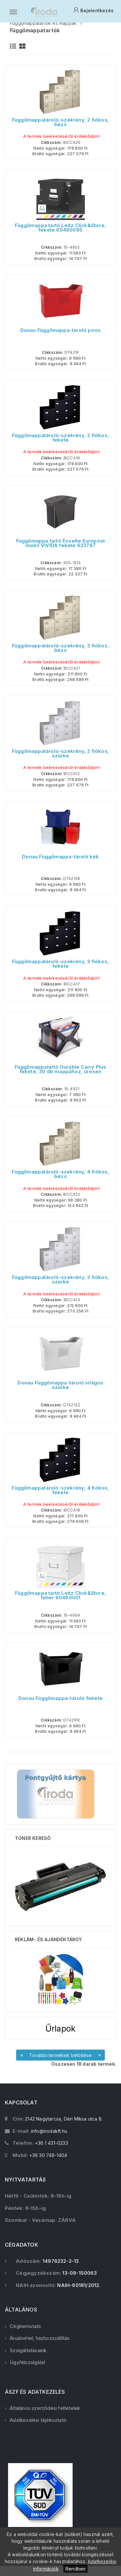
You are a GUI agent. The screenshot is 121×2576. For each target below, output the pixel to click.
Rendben (76, 2568)
